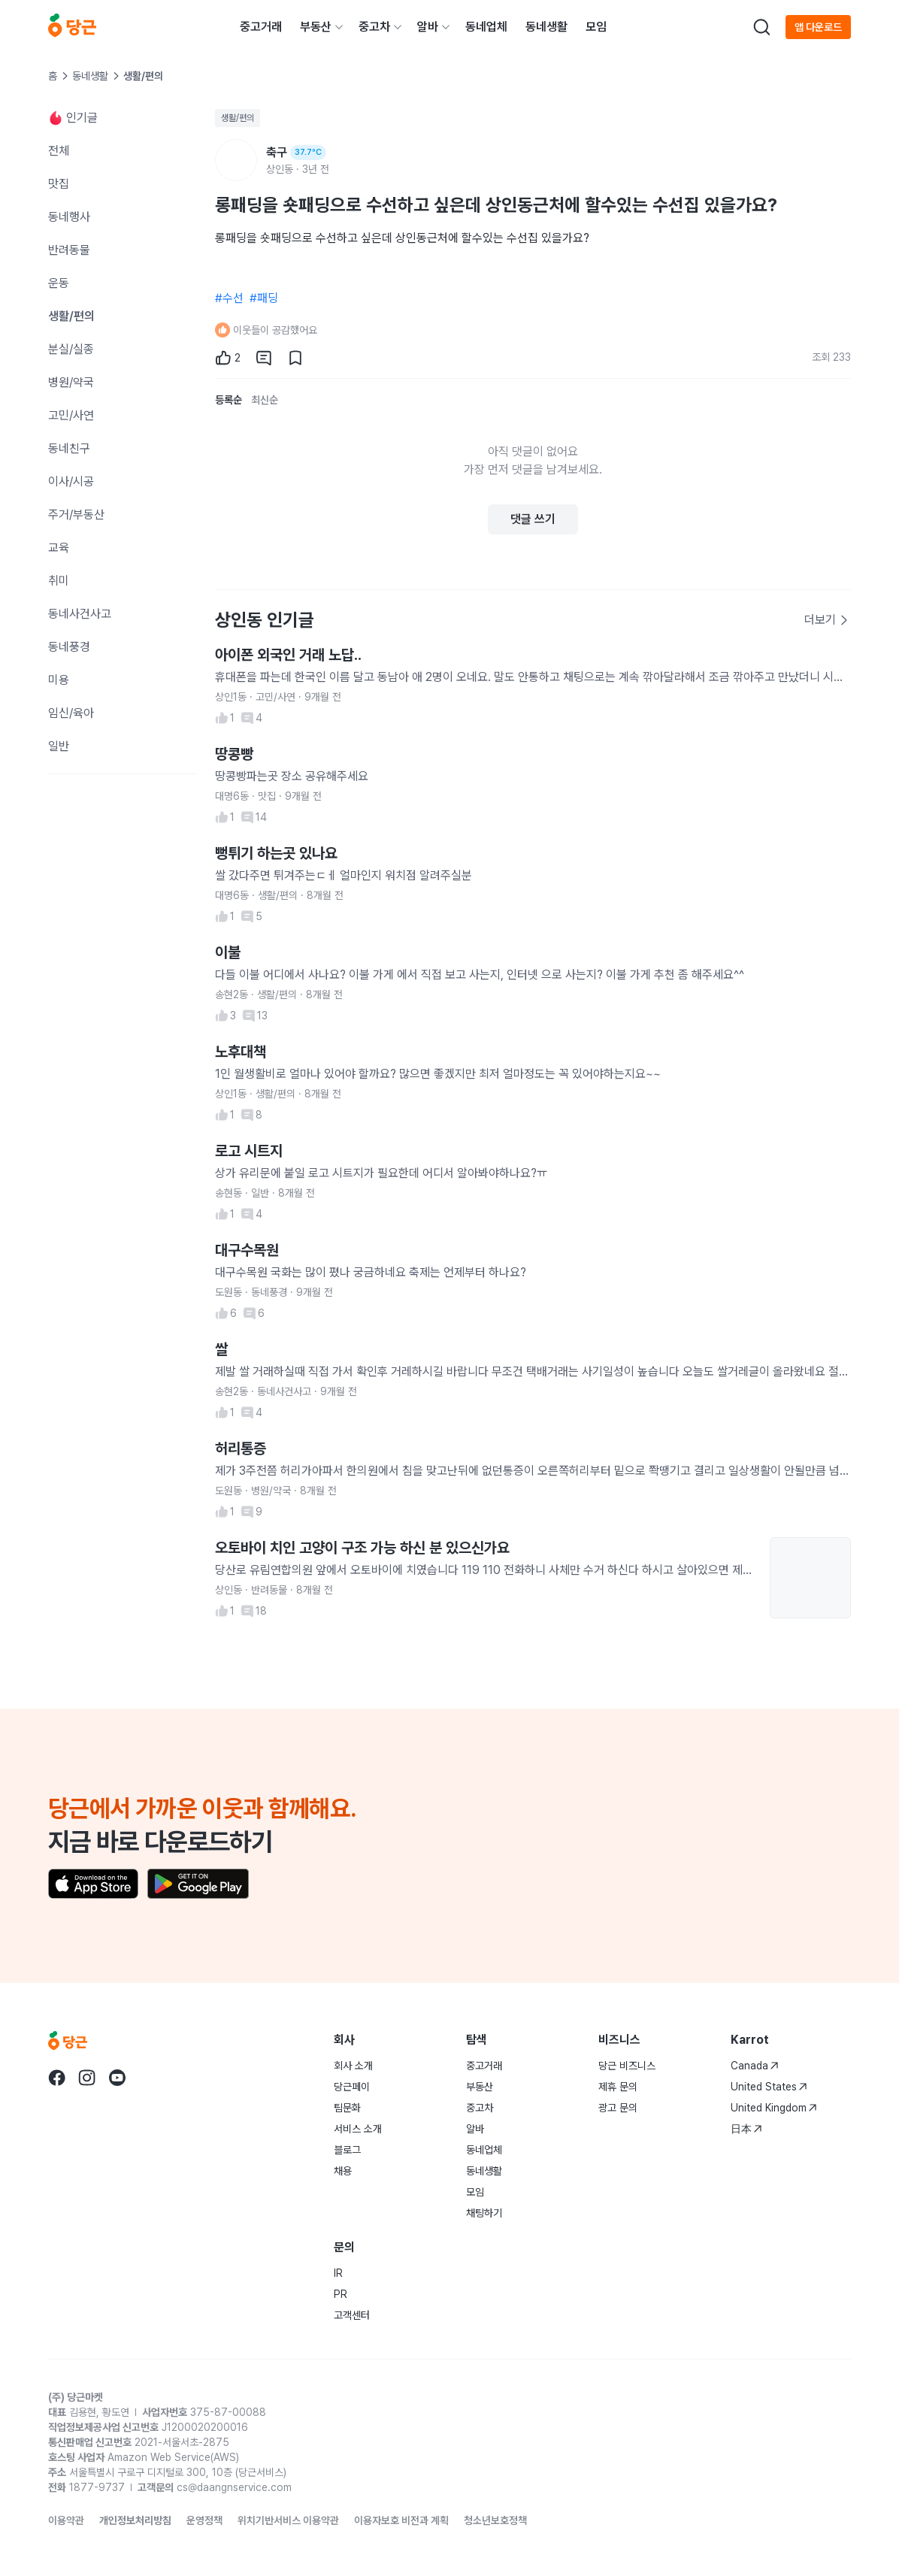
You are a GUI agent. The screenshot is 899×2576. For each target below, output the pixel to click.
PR (340, 2294)
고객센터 (352, 2315)
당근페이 (352, 2087)
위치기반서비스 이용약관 (288, 2520)
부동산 (315, 27)
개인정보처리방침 (135, 2520)
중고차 (374, 27)
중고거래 (261, 27)
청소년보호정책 (495, 2520)
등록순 (228, 400)
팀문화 (347, 2108)
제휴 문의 (617, 2087)
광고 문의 (617, 2108)
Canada (755, 2066)
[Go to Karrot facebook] (57, 2078)
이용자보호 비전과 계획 (401, 2520)
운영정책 (204, 2520)
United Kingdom (774, 2108)
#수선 (229, 298)
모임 (596, 27)
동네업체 (486, 27)
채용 (343, 2171)
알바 (427, 27)
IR (338, 2273)
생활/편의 (237, 118)
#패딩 (264, 298)
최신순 (264, 400)
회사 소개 (353, 2066)
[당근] (72, 27)
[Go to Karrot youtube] (117, 2078)
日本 (746, 2129)
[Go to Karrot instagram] (87, 2078)
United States (769, 2087)
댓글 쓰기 (532, 519)
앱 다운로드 (818, 27)
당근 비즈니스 (626, 2066)
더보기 (826, 620)
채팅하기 (484, 2213)
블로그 (347, 2150)
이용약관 (66, 2520)
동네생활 (546, 27)
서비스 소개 (358, 2129)
